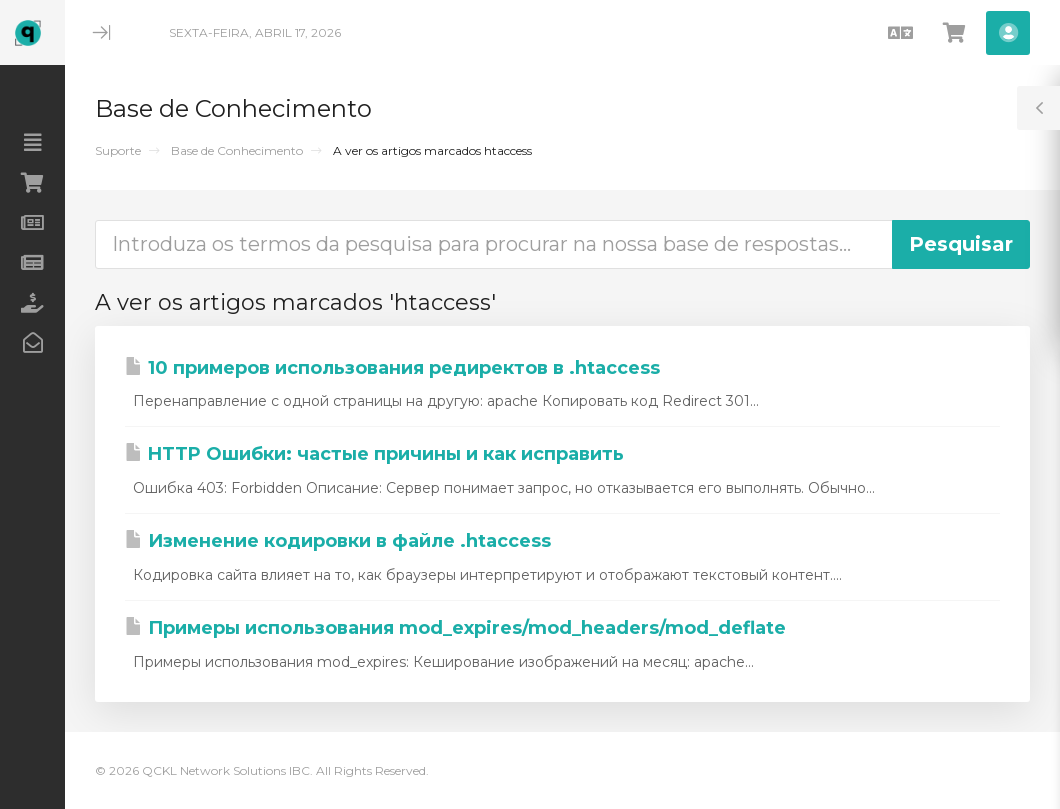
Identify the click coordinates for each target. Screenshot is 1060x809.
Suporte (118, 150)
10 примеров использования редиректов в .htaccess (392, 368)
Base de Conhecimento (237, 150)
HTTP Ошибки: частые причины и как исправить (374, 454)
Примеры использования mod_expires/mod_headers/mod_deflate (455, 628)
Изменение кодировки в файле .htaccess (338, 541)
